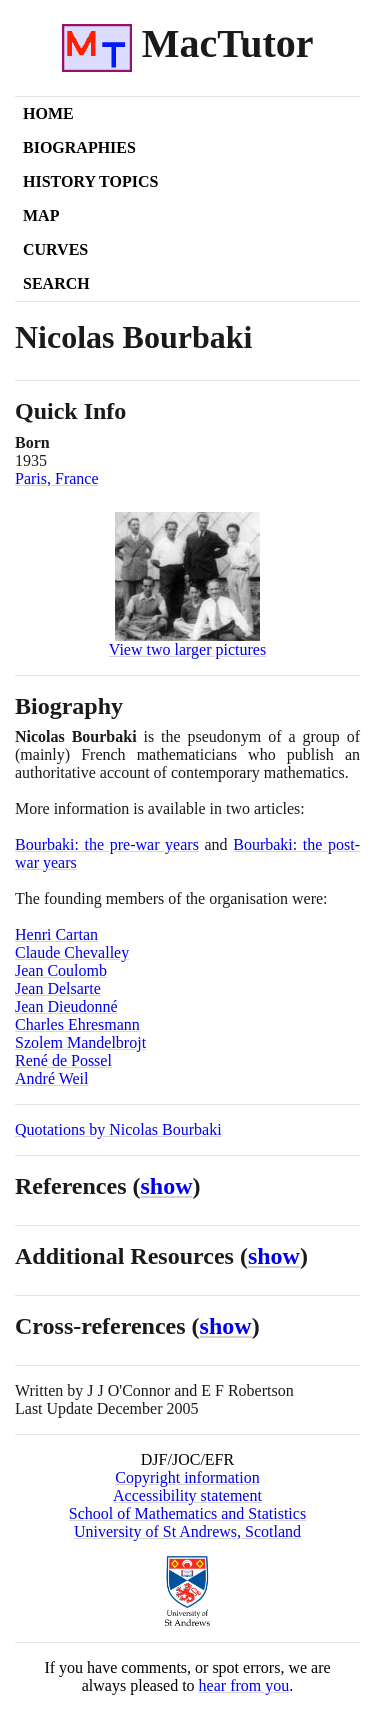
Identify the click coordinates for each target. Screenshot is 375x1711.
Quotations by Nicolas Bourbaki (118, 1129)
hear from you (244, 1685)
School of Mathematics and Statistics (187, 1513)
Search (56, 283)
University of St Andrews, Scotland (187, 1531)
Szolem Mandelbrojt (80, 1042)
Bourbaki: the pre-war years (107, 844)
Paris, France (57, 478)
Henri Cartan (56, 934)
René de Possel (63, 1060)
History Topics (90, 181)
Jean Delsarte (58, 988)
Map (41, 215)
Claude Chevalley (72, 952)
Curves (55, 249)
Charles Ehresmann (77, 1024)
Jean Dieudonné (66, 1006)
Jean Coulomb (61, 970)
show (167, 1186)
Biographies (79, 147)
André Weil (52, 1078)
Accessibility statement (187, 1495)
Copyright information (187, 1477)
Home (48, 113)
